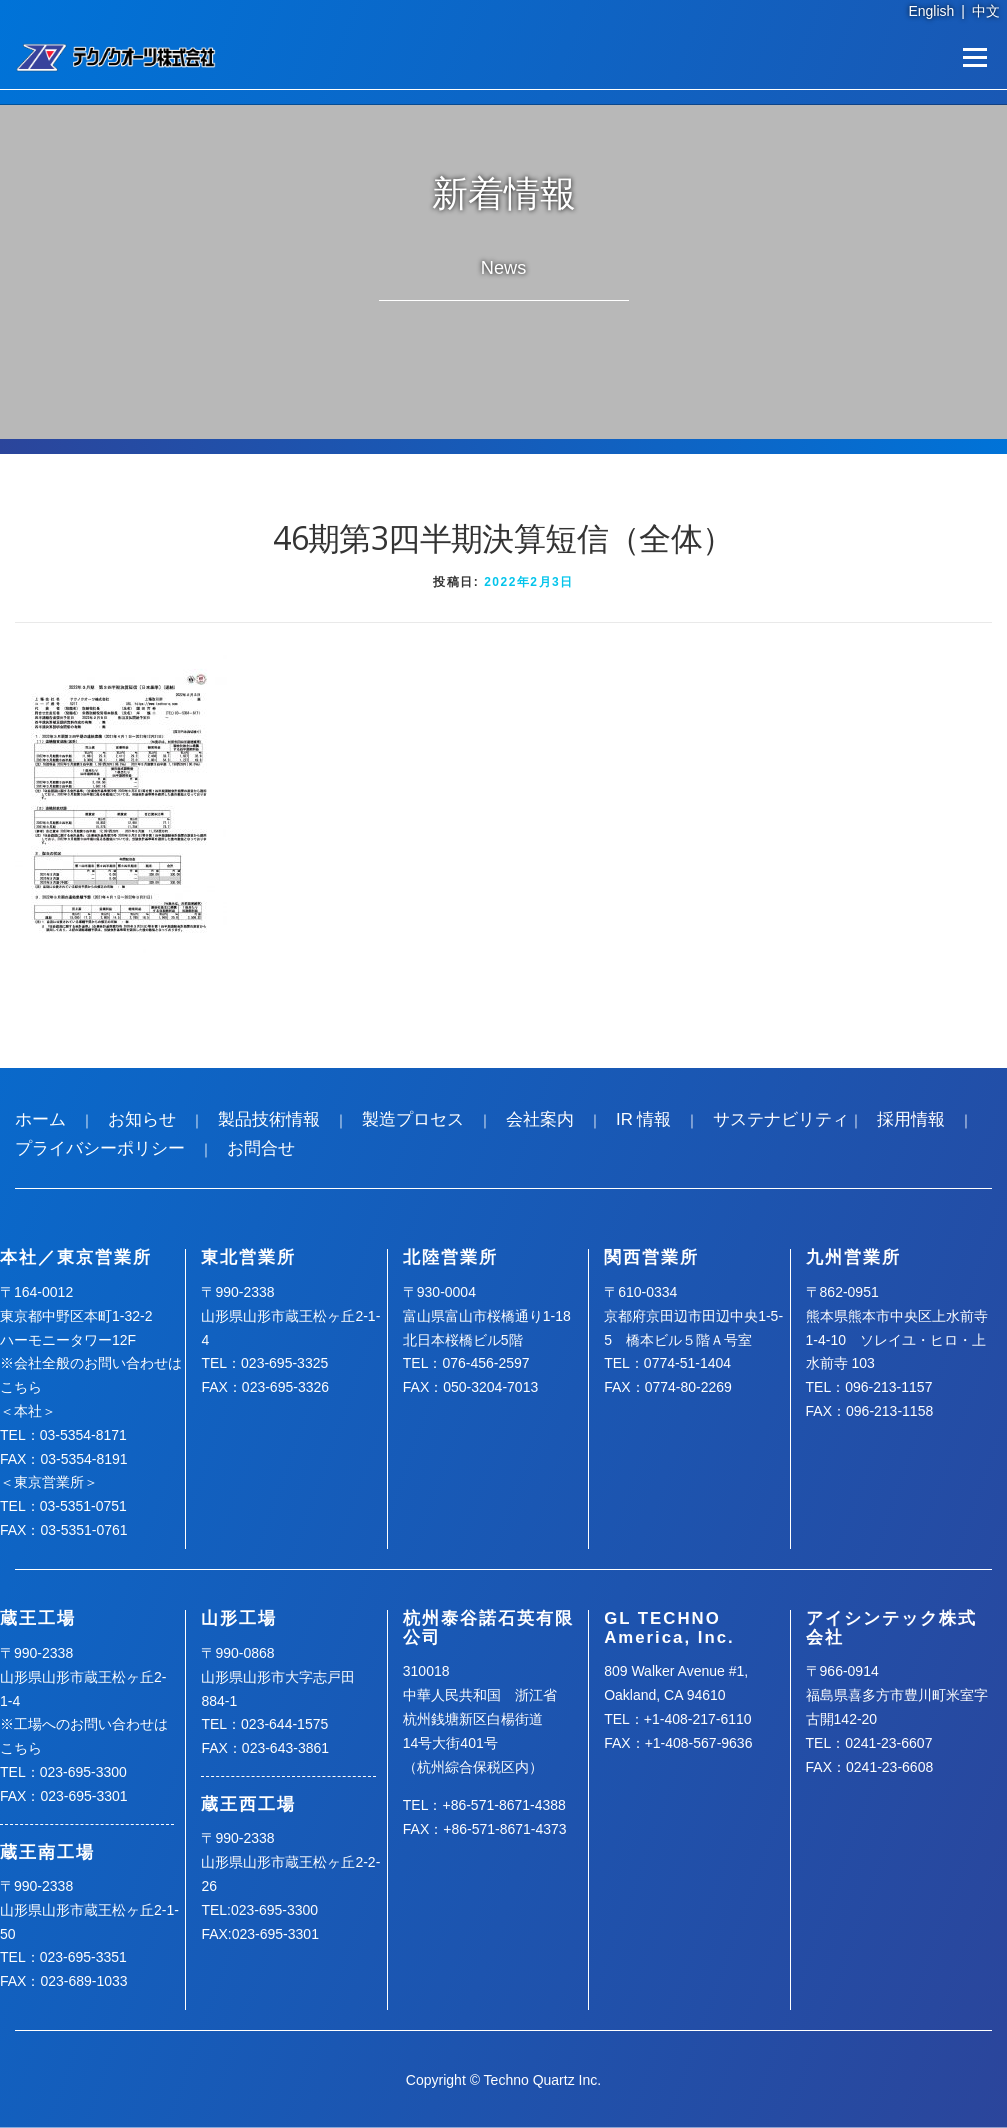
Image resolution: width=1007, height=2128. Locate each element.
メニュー (974, 57)
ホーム (40, 1119)
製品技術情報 (269, 1119)
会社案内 (540, 1119)
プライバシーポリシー (100, 1148)
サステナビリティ (781, 1119)
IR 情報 (643, 1119)
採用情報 (911, 1119)
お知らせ (142, 1119)
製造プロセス (413, 1119)
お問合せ (261, 1148)
